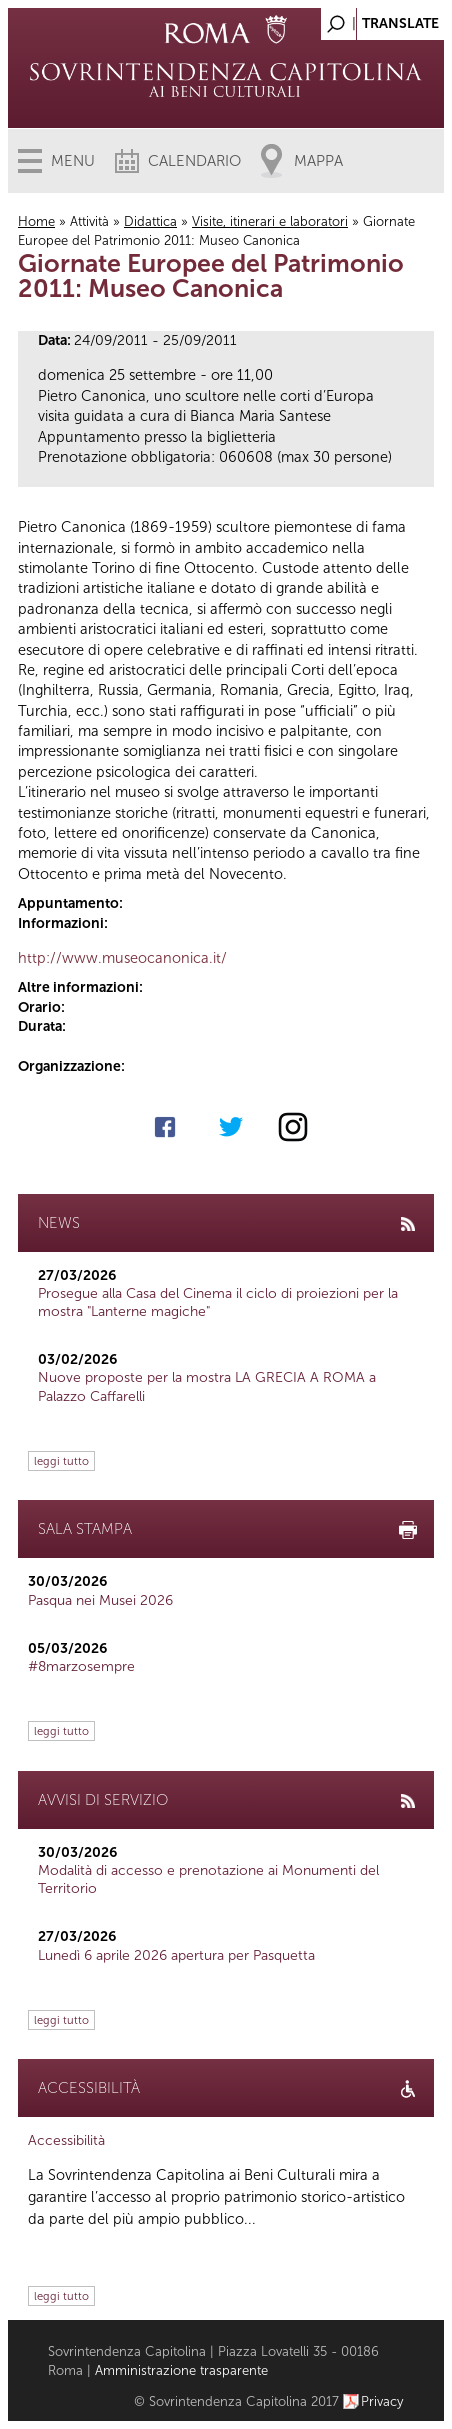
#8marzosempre (81, 1666)
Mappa (318, 161)
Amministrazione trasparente (181, 2370)
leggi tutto (61, 1461)
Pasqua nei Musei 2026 (100, 1600)
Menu (73, 161)
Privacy (382, 2401)
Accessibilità (66, 2140)
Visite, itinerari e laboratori (270, 221)
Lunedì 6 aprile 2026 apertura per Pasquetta (176, 1955)
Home (36, 221)
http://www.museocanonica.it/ (122, 958)
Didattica (150, 221)
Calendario (194, 161)
